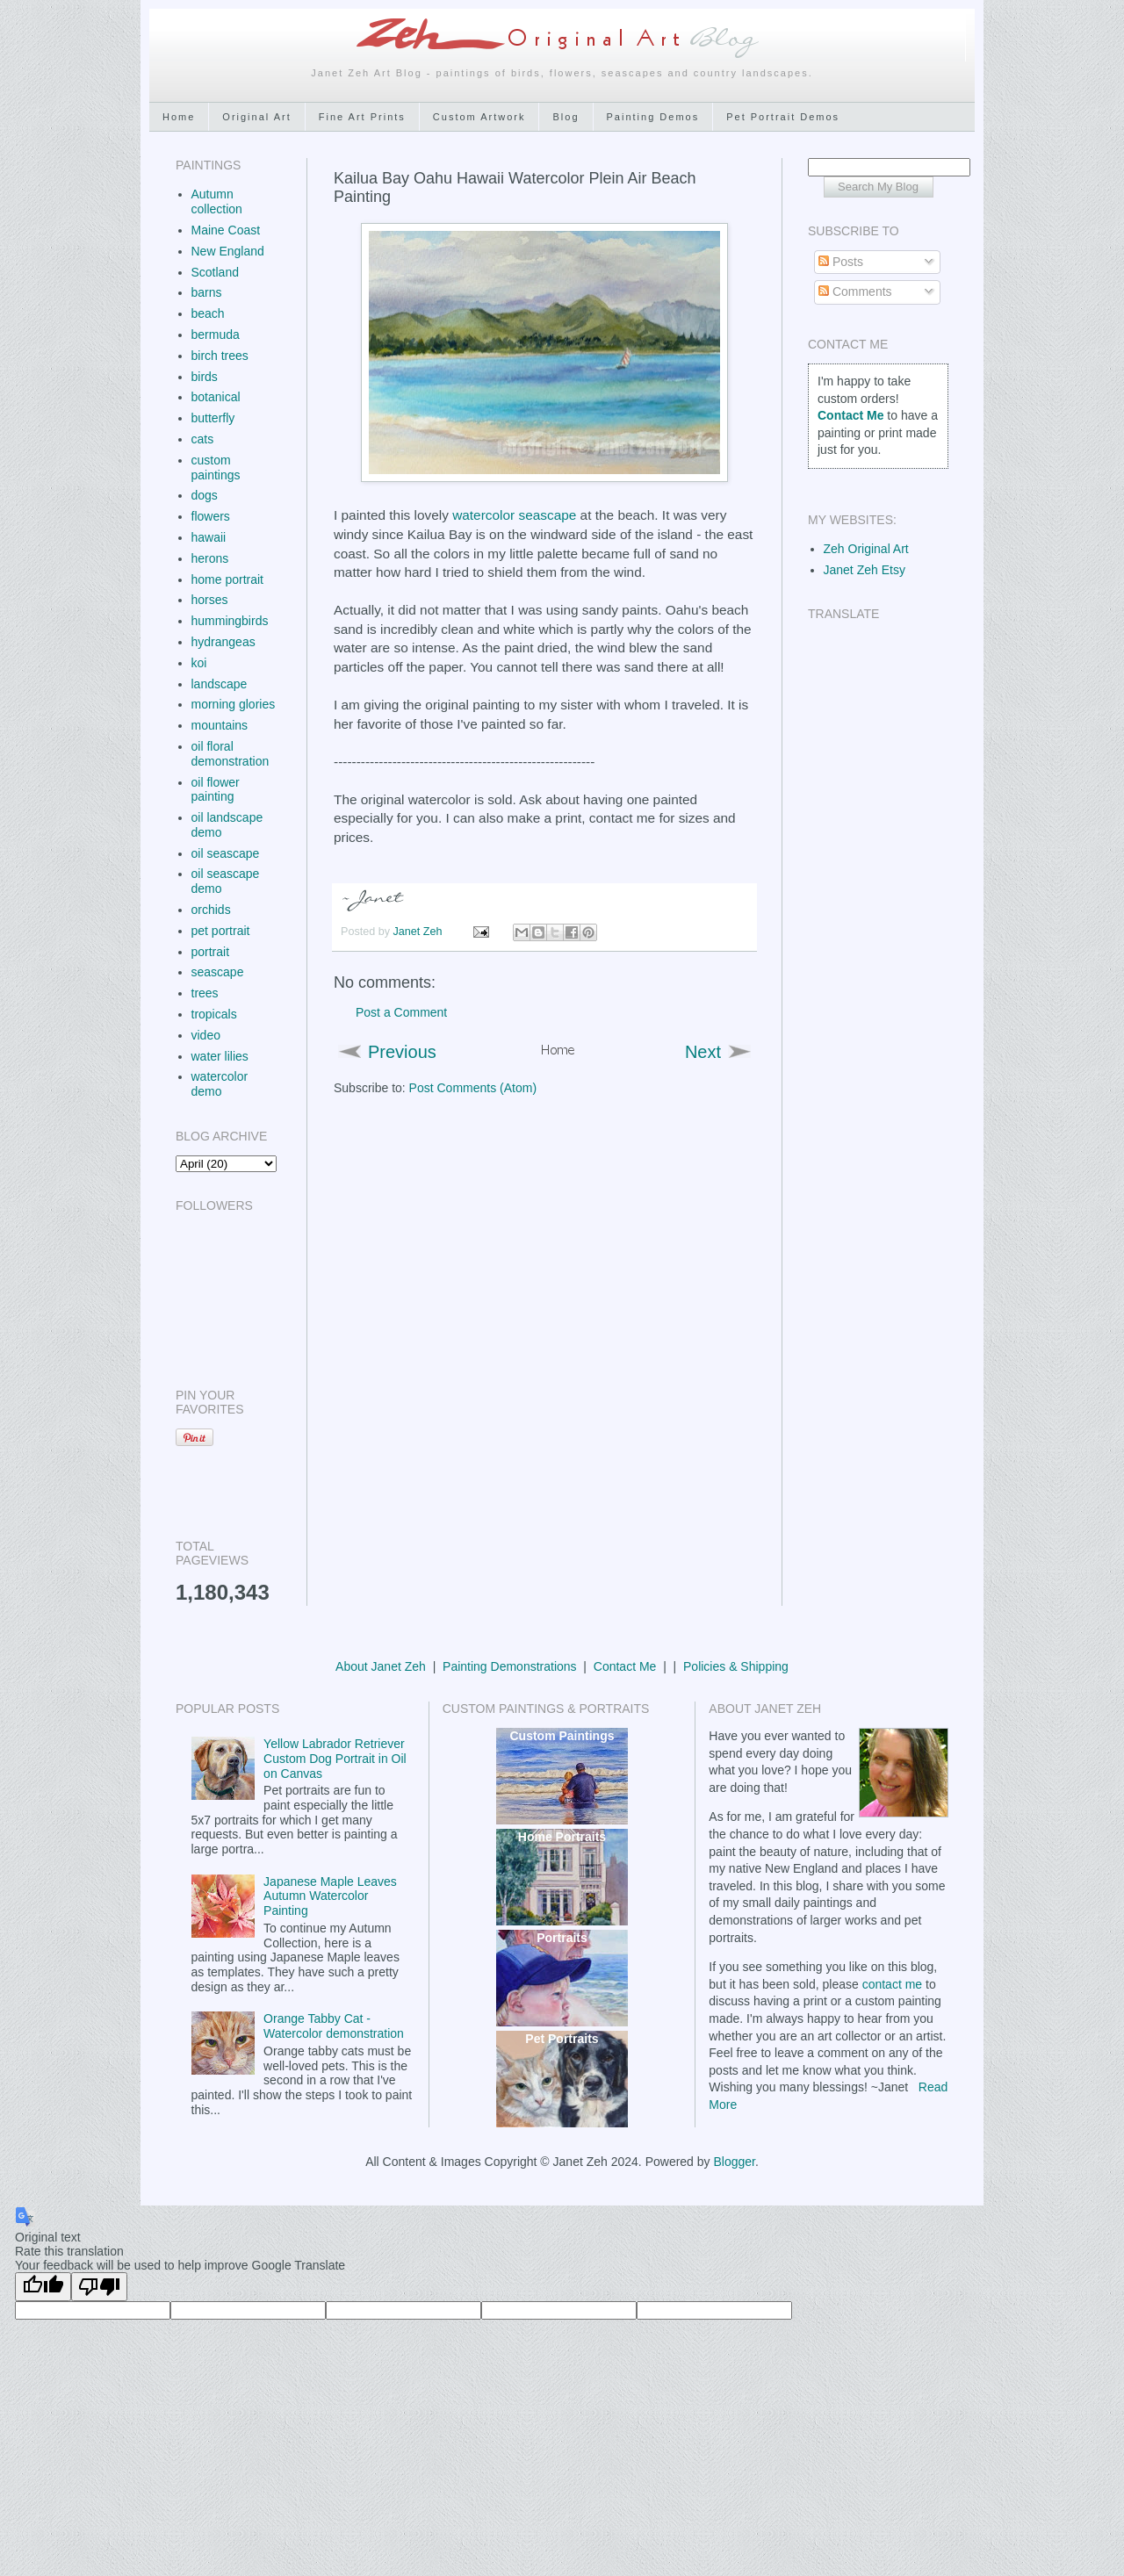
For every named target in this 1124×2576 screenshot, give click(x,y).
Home (178, 117)
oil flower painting (215, 789)
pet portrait (220, 931)
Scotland (215, 272)
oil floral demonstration (230, 753)
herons (210, 558)
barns (206, 292)
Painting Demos (653, 117)
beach (208, 313)
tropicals (214, 1014)
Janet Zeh (419, 931)
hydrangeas (223, 642)
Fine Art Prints (362, 117)
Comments (855, 291)
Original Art (256, 117)
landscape (219, 684)
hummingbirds (230, 621)
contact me (892, 1984)
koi (199, 663)
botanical (216, 397)
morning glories (233, 704)
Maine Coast (226, 230)
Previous (402, 1051)
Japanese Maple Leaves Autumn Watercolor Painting (330, 1896)
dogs (204, 495)
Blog (565, 117)
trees (205, 993)
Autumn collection (216, 201)
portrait (210, 952)
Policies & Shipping (736, 1666)
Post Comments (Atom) (473, 1088)
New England (227, 251)
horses (209, 600)
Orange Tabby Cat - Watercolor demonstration (333, 2025)
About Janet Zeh (380, 1666)
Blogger (733, 2162)
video (205, 1035)
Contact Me (625, 1666)
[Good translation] (43, 2286)
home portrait (227, 579)
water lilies (220, 1056)
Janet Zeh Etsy (864, 570)
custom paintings (216, 467)
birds (204, 377)
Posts (840, 262)
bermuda (215, 334)
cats (202, 439)
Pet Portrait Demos (782, 117)
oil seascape (225, 853)
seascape (217, 972)
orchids (211, 910)
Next (703, 1051)
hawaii (209, 537)
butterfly (213, 418)
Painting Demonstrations (510, 1666)
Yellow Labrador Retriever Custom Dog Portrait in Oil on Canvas (335, 1759)
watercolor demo (220, 1083)
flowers (210, 516)
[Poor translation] (99, 2286)
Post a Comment (401, 1012)
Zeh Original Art (866, 549)
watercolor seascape (514, 514)
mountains (220, 725)
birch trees (220, 356)
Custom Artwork (479, 117)
